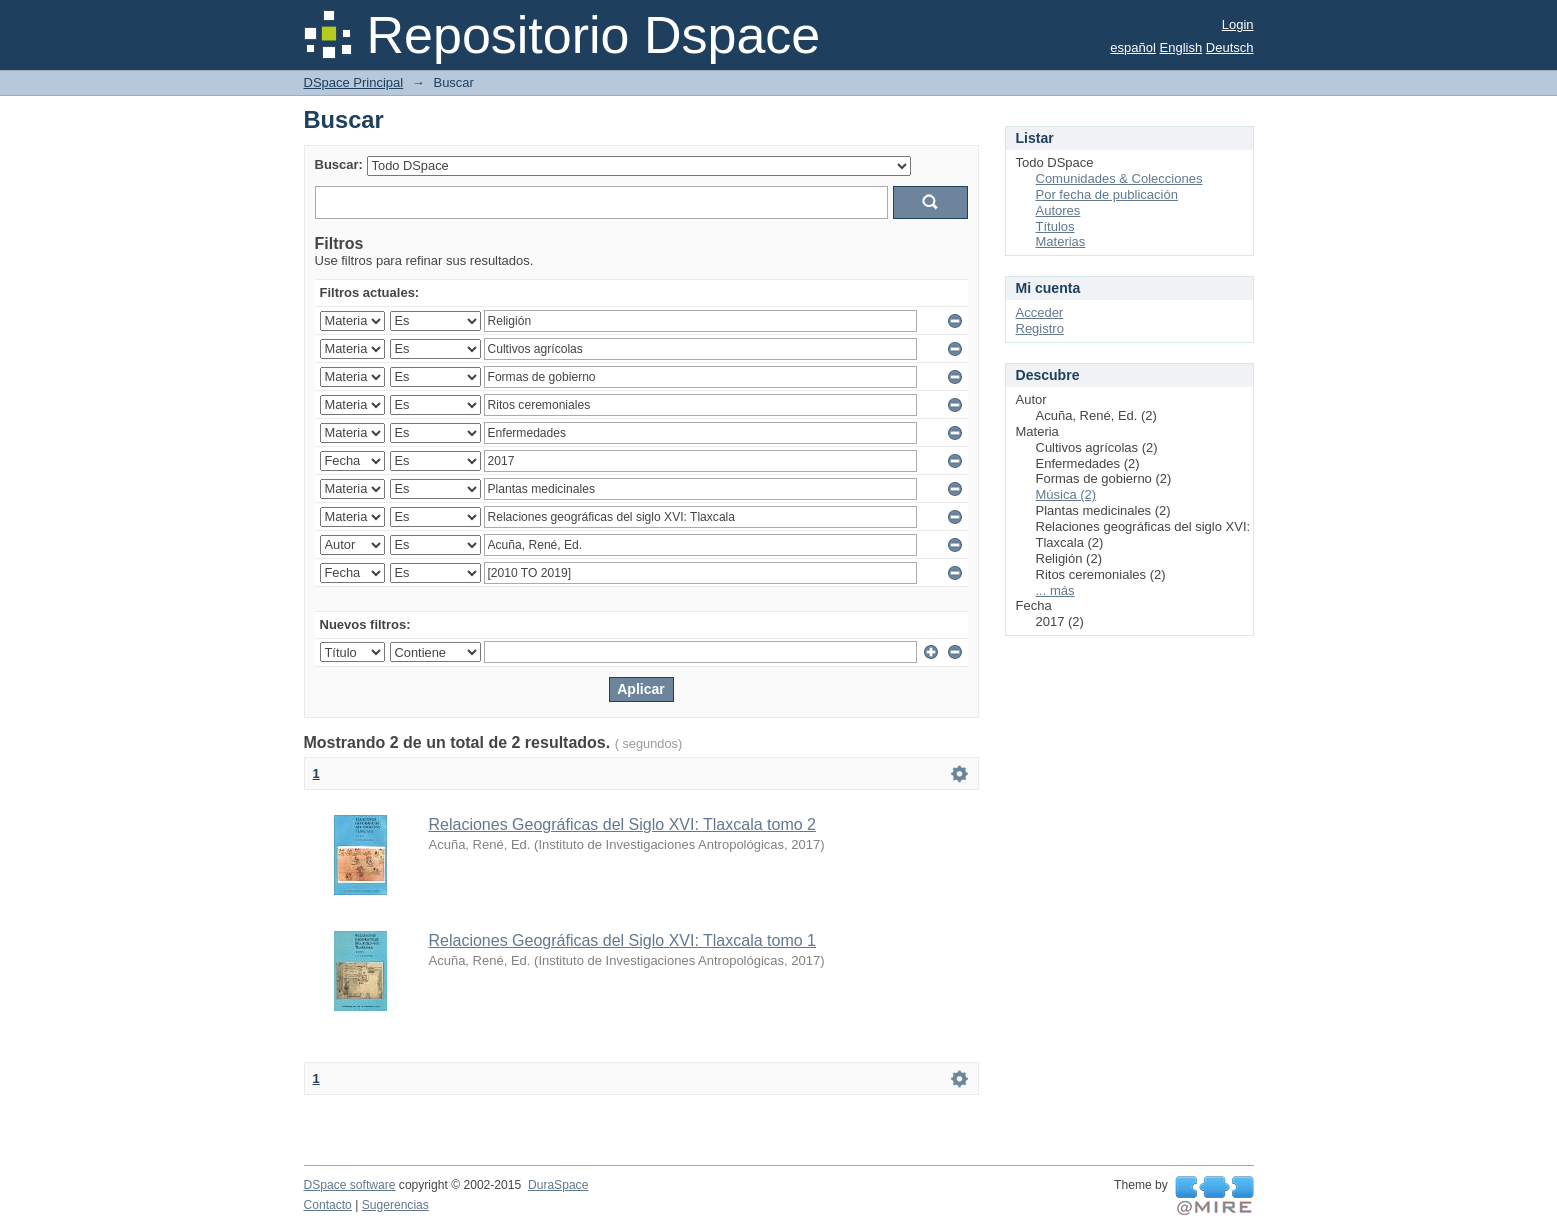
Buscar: (339, 164)
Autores (1058, 210)
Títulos (1055, 226)
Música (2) (1066, 494)
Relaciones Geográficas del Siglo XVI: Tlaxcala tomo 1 (622, 940)
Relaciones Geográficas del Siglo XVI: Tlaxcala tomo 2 (622, 824)
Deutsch (1230, 47)
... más (1055, 590)
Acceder (1040, 312)
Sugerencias (395, 1205)
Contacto (328, 1205)
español (1133, 47)
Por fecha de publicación (1107, 194)
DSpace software (350, 1185)
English (1181, 47)
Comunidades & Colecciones (1119, 178)
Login (1238, 24)
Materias (1061, 241)
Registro (1040, 328)
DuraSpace (558, 1185)
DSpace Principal (354, 82)
